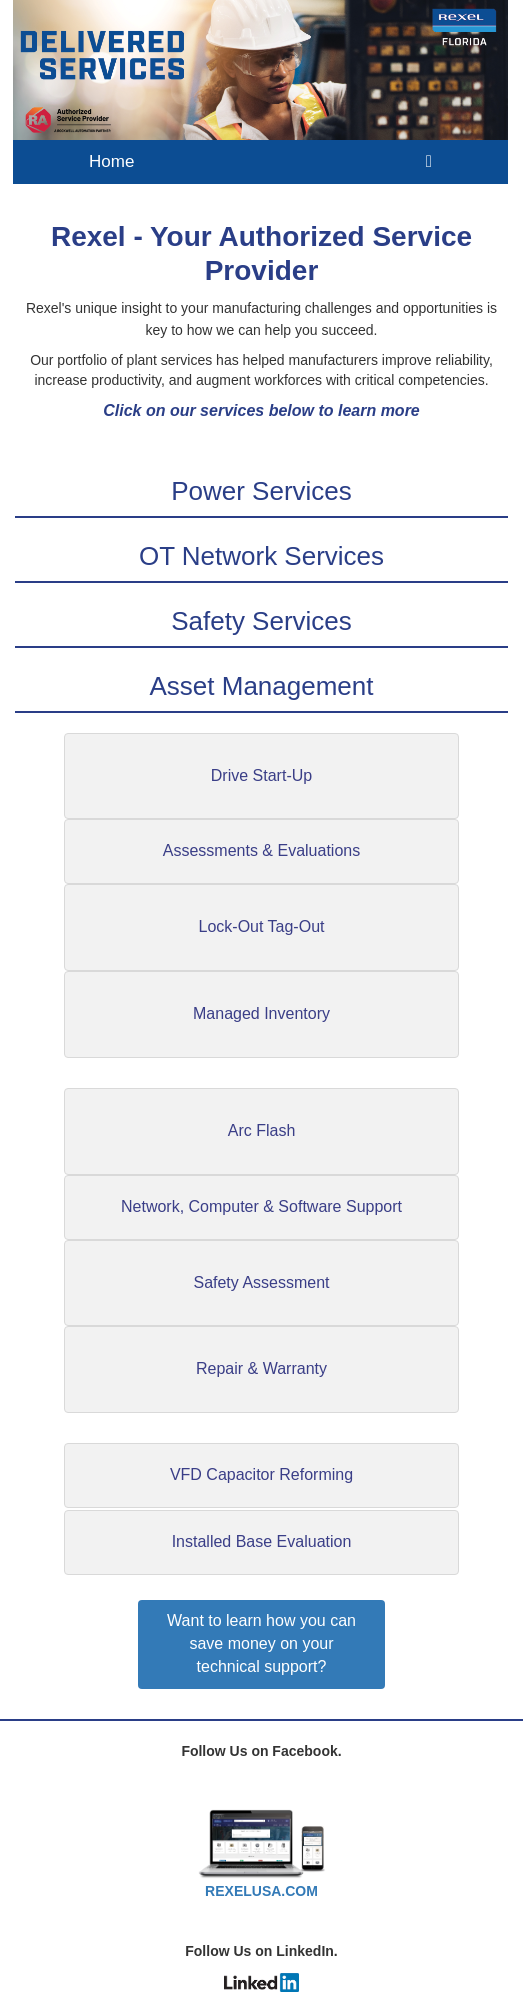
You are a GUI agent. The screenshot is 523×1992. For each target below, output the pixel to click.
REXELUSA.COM (261, 1891)
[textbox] (261, 318)
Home (111, 161)
